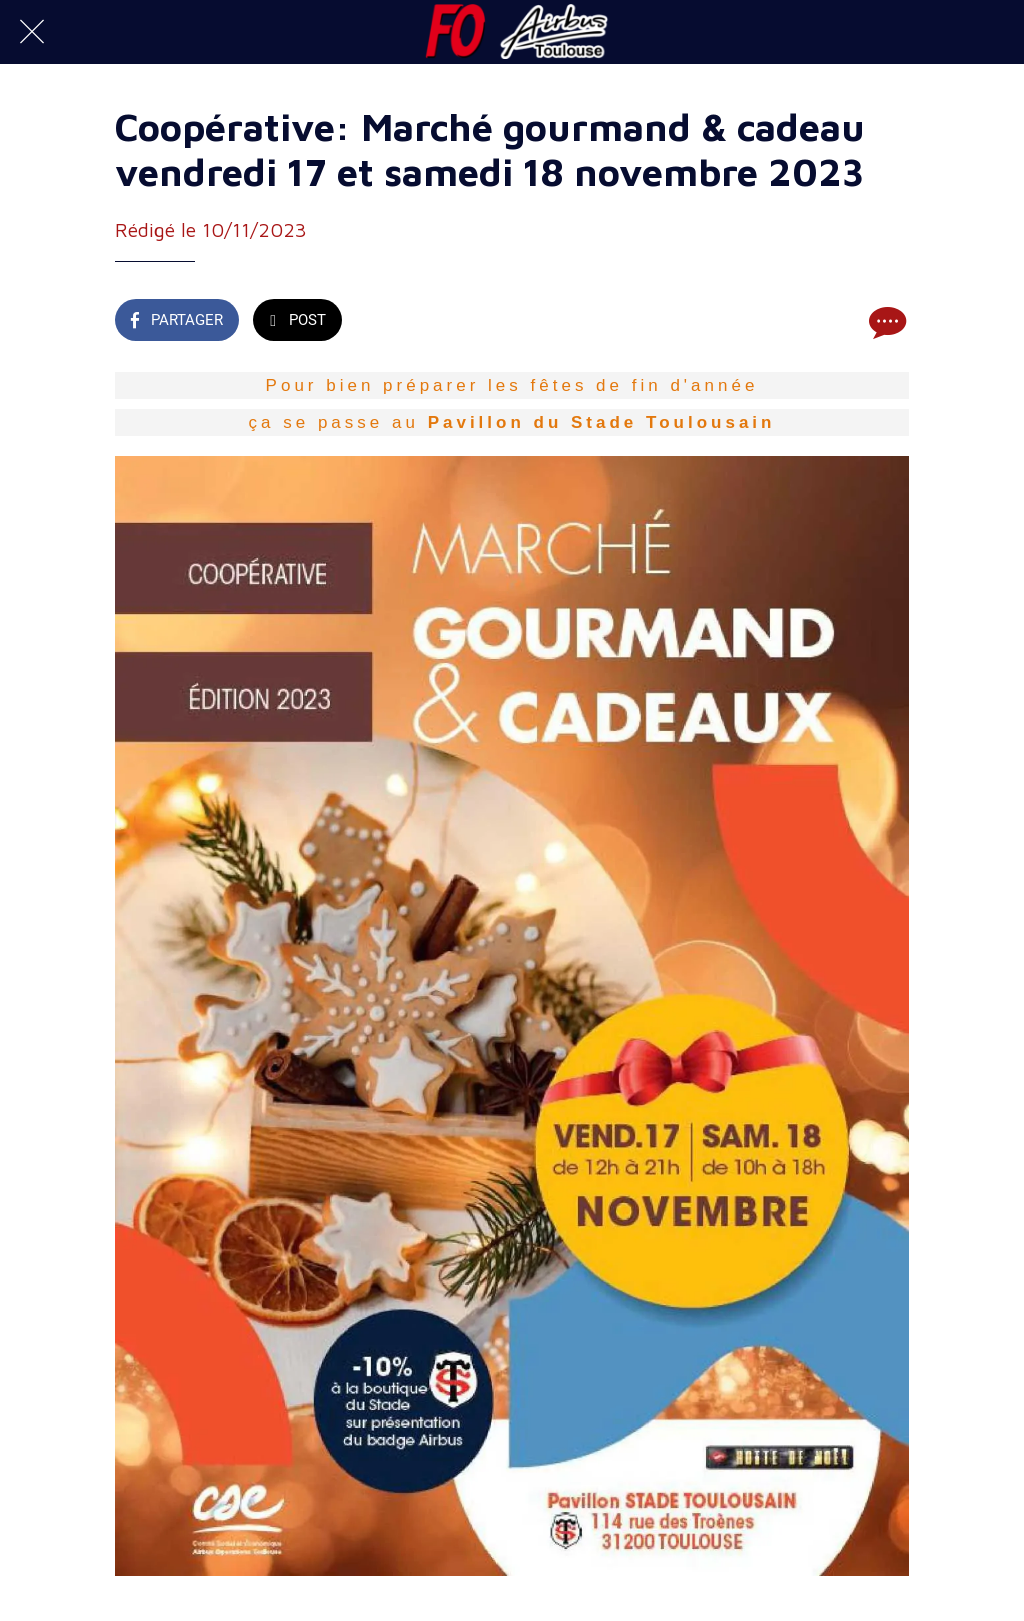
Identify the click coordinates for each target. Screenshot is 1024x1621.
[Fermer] (32, 32)
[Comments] (885, 322)
